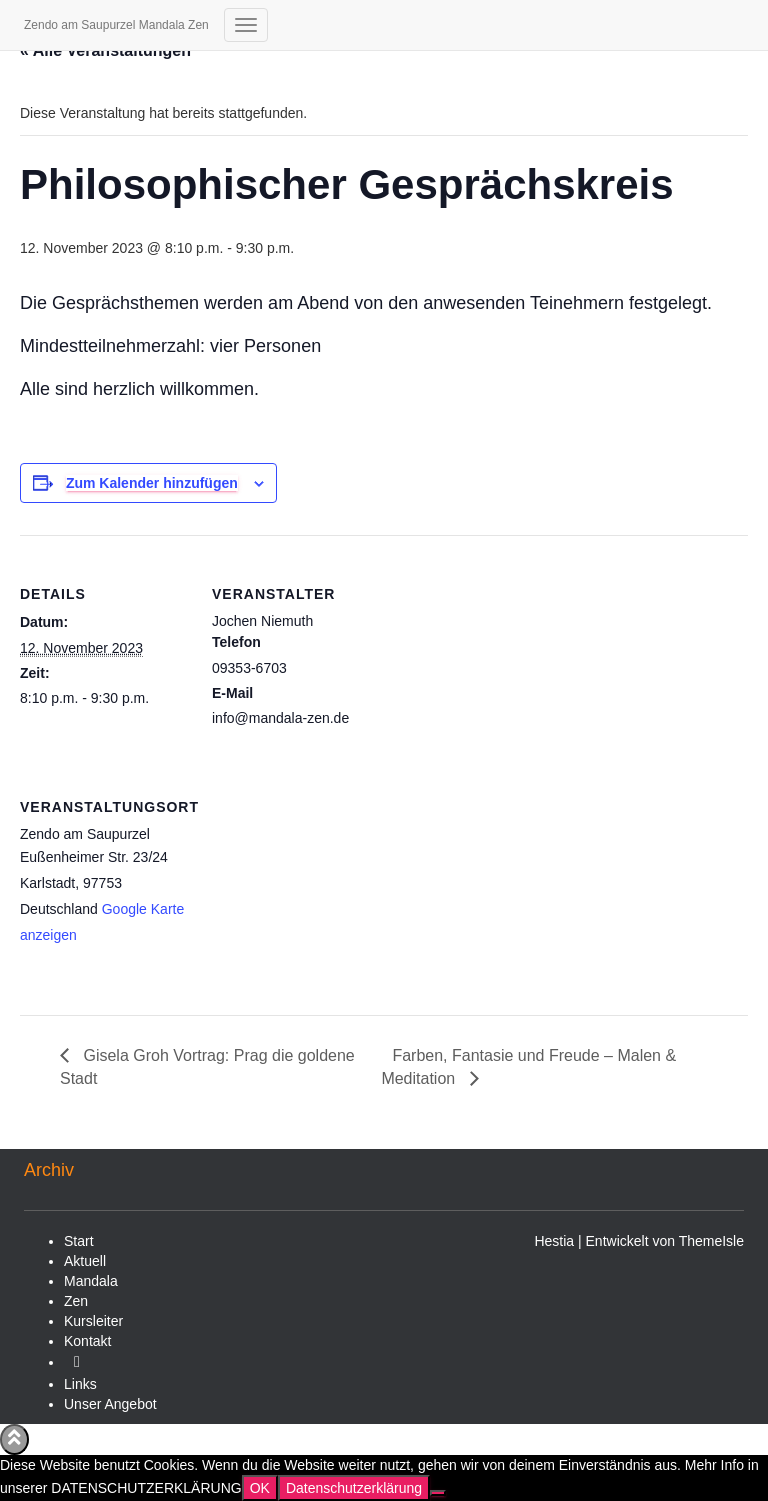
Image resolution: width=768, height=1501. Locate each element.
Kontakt (87, 1341)
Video (77, 1367)
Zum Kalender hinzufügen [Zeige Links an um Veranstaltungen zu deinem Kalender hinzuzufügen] (152, 483)
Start (79, 1241)
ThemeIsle (711, 1241)
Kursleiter (93, 1321)
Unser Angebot (110, 1404)
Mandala (91, 1281)
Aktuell (85, 1261)
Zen (76, 1301)
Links (80, 1384)
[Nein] (438, 1493)
